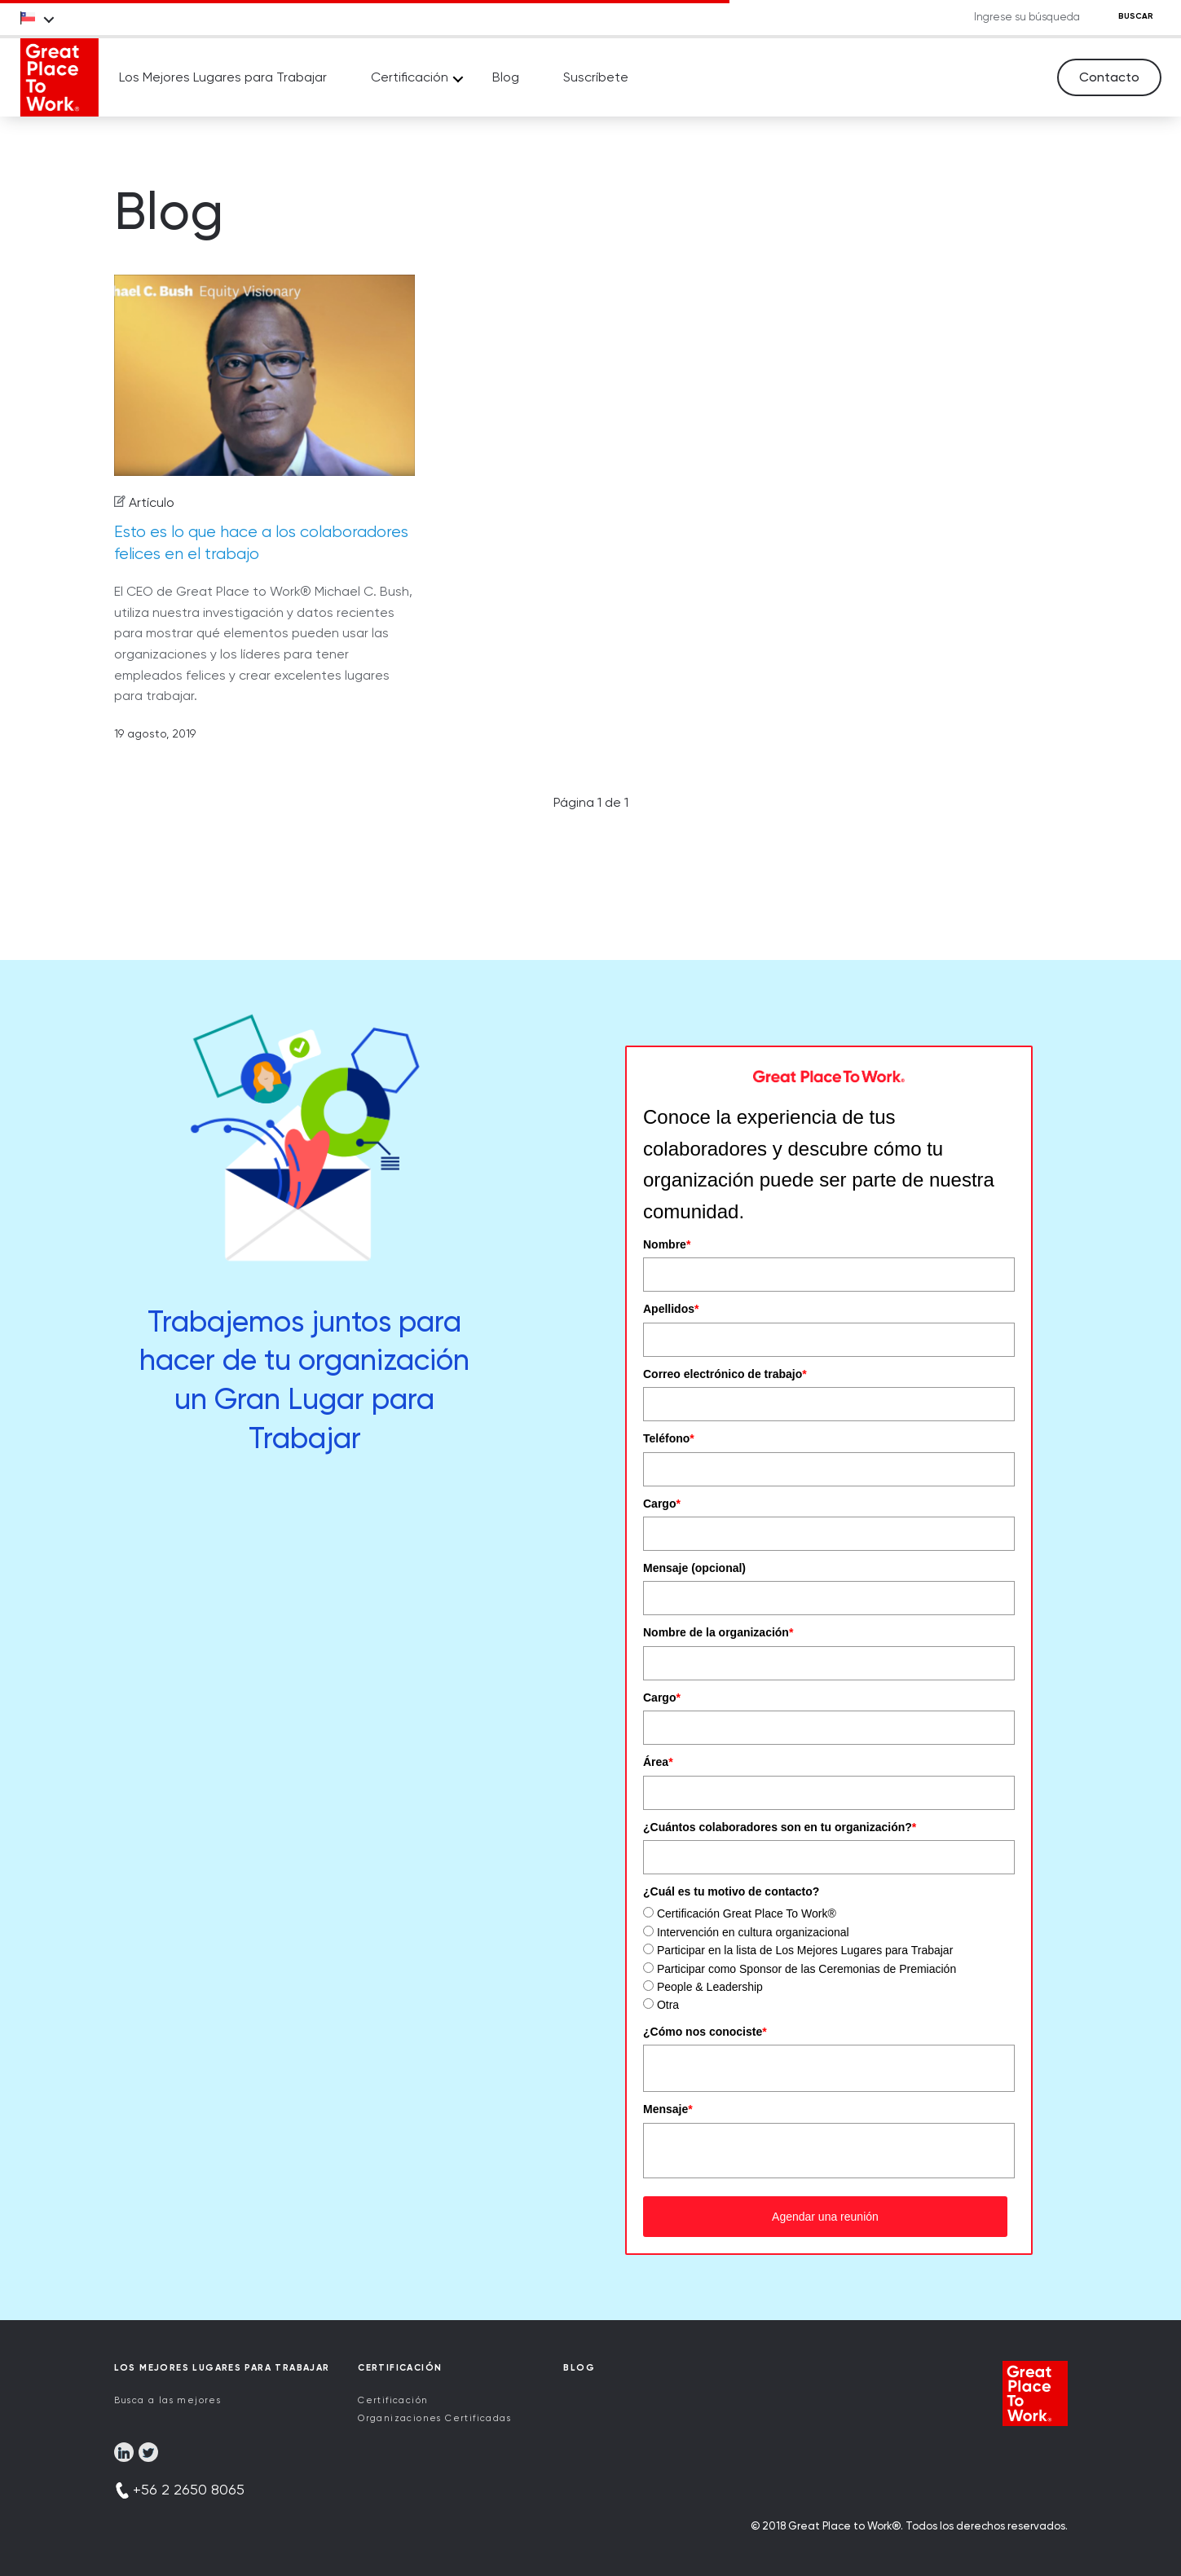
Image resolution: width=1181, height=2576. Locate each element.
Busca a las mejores (168, 2400)
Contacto (1109, 77)
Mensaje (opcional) (694, 1567)
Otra (668, 2004)
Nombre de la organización (718, 1632)
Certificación (409, 77)
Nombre (666, 1244)
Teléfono (668, 1438)
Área (658, 1761)
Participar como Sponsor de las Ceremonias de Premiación (806, 1968)
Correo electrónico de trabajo (725, 1373)
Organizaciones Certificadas (434, 2418)
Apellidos (670, 1308)
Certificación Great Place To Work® (746, 1913)
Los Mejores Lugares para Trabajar (223, 77)
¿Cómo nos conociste (705, 2031)
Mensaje (668, 2109)
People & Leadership (710, 1986)
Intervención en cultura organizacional (753, 1932)
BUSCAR (1135, 16)
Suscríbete (595, 77)
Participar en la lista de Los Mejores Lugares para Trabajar (805, 1950)
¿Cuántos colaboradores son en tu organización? (779, 1827)
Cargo (662, 1503)
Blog (505, 77)
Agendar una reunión (825, 2216)
